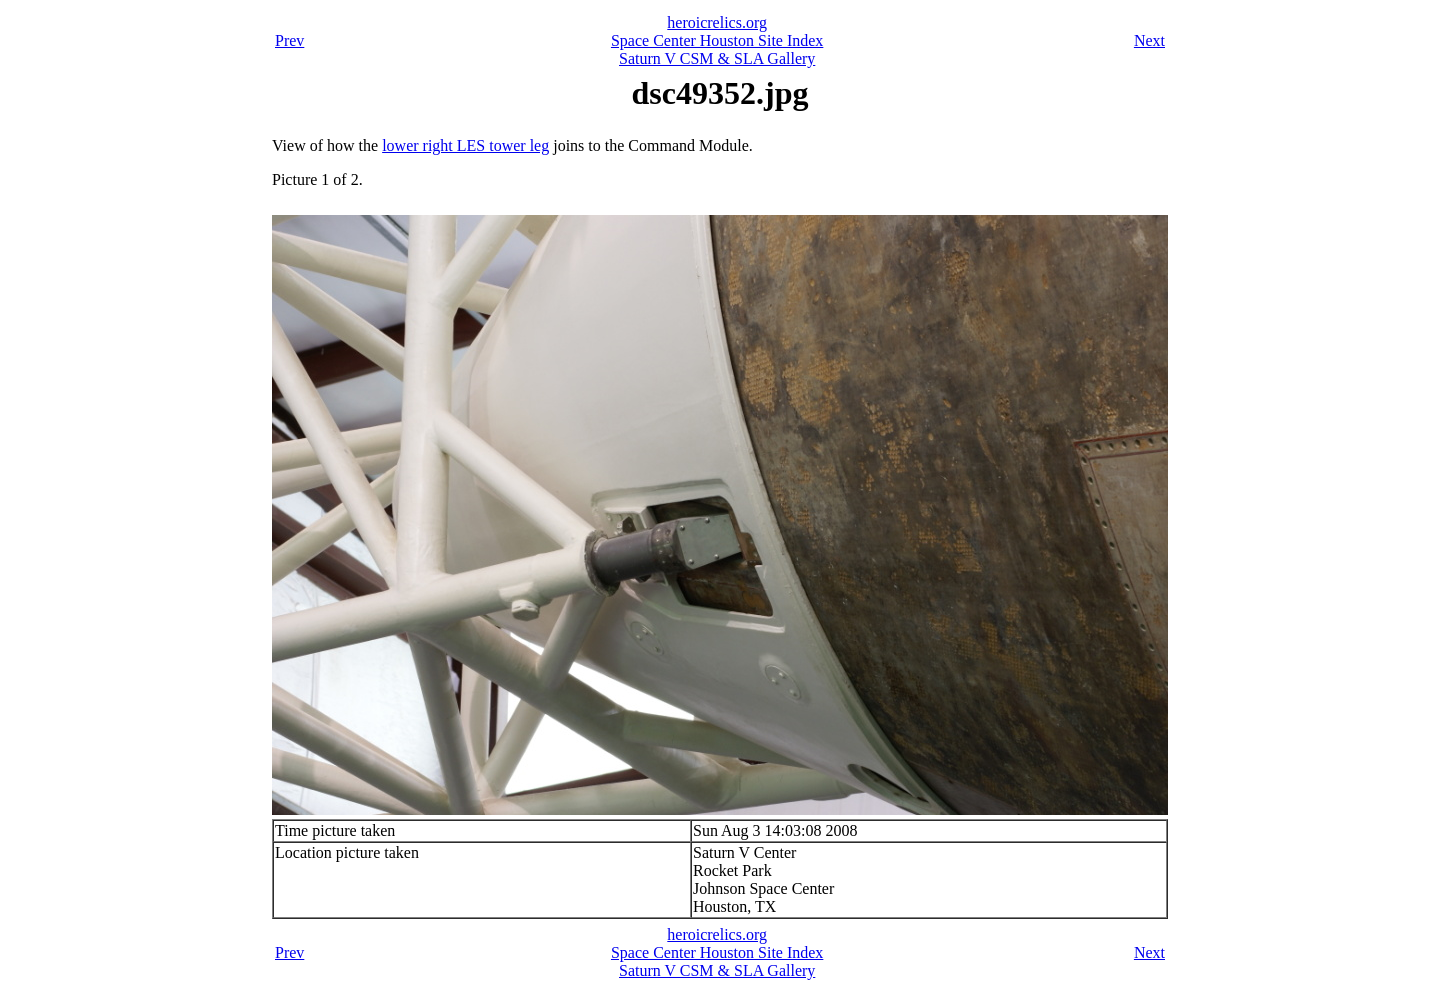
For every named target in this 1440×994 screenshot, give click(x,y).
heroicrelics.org (717, 22)
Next (1149, 40)
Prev (289, 40)
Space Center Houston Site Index (717, 40)
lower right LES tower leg (465, 145)
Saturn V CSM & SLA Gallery (717, 58)
